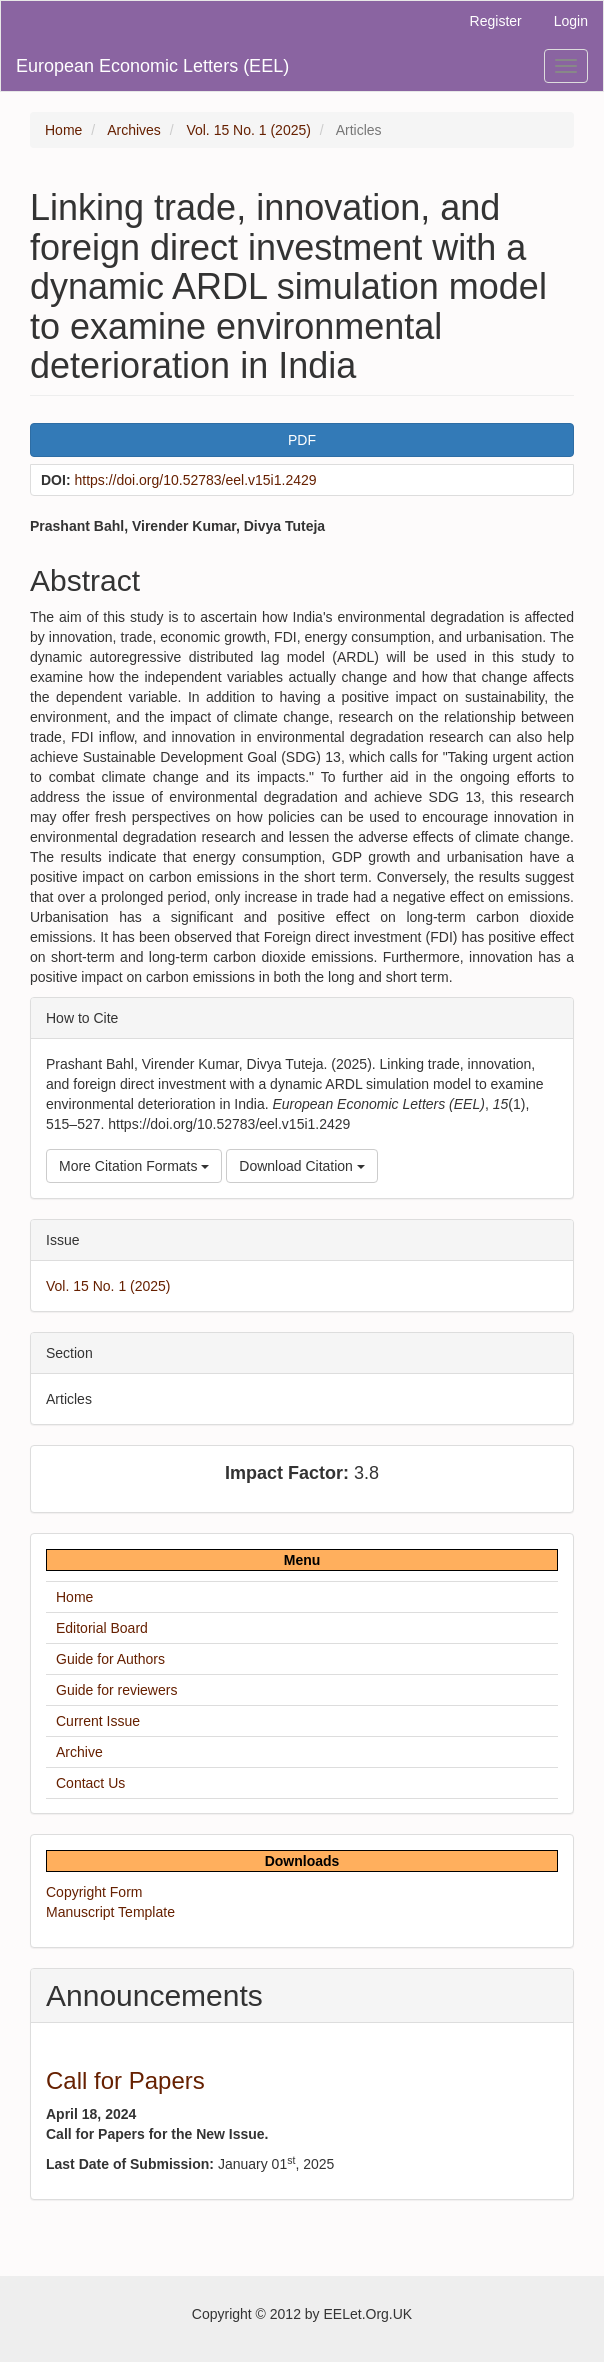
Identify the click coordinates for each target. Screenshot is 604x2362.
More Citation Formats (134, 1166)
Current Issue (98, 1721)
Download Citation (302, 1166)
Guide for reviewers (116, 1690)
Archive (79, 1752)
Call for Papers (125, 2080)
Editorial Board (102, 1628)
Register (496, 21)
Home (63, 130)
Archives (134, 130)
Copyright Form (94, 1892)
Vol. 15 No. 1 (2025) (248, 130)
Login (571, 21)
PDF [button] (302, 440)
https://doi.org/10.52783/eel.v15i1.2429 (195, 480)
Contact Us (90, 1783)
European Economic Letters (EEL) (152, 66)
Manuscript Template (110, 1912)
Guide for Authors (110, 1659)
